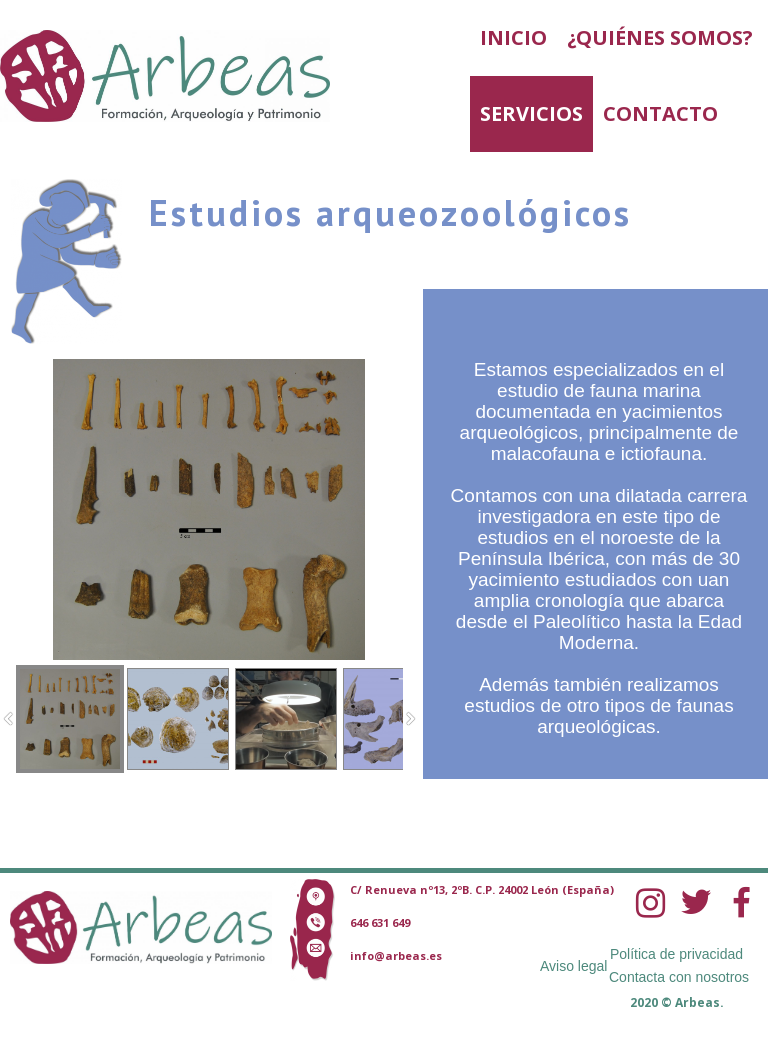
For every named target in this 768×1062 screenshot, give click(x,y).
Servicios (531, 113)
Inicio (513, 37)
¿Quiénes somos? (660, 37)
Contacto (660, 113)
